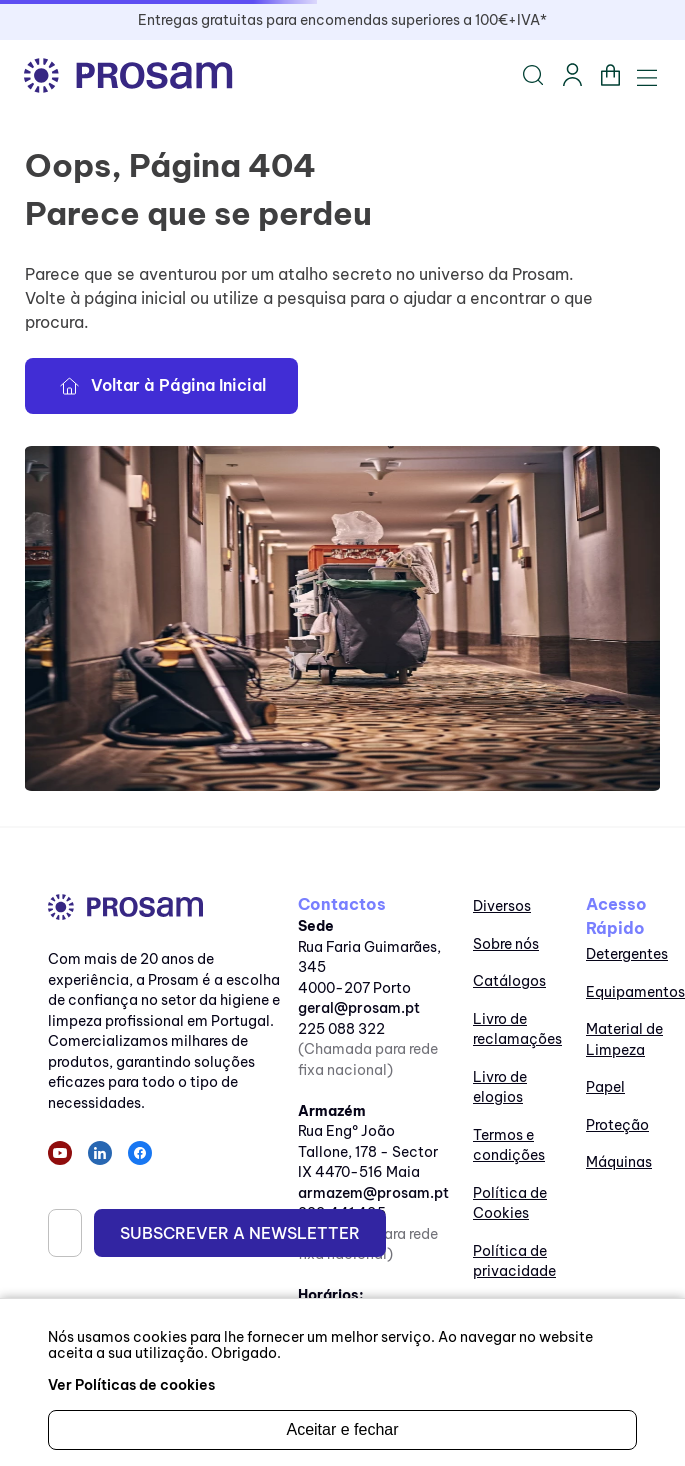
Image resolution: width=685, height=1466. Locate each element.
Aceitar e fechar (342, 1429)
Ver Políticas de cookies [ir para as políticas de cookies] (131, 1385)
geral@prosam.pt (359, 1008)
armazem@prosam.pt (373, 1193)
